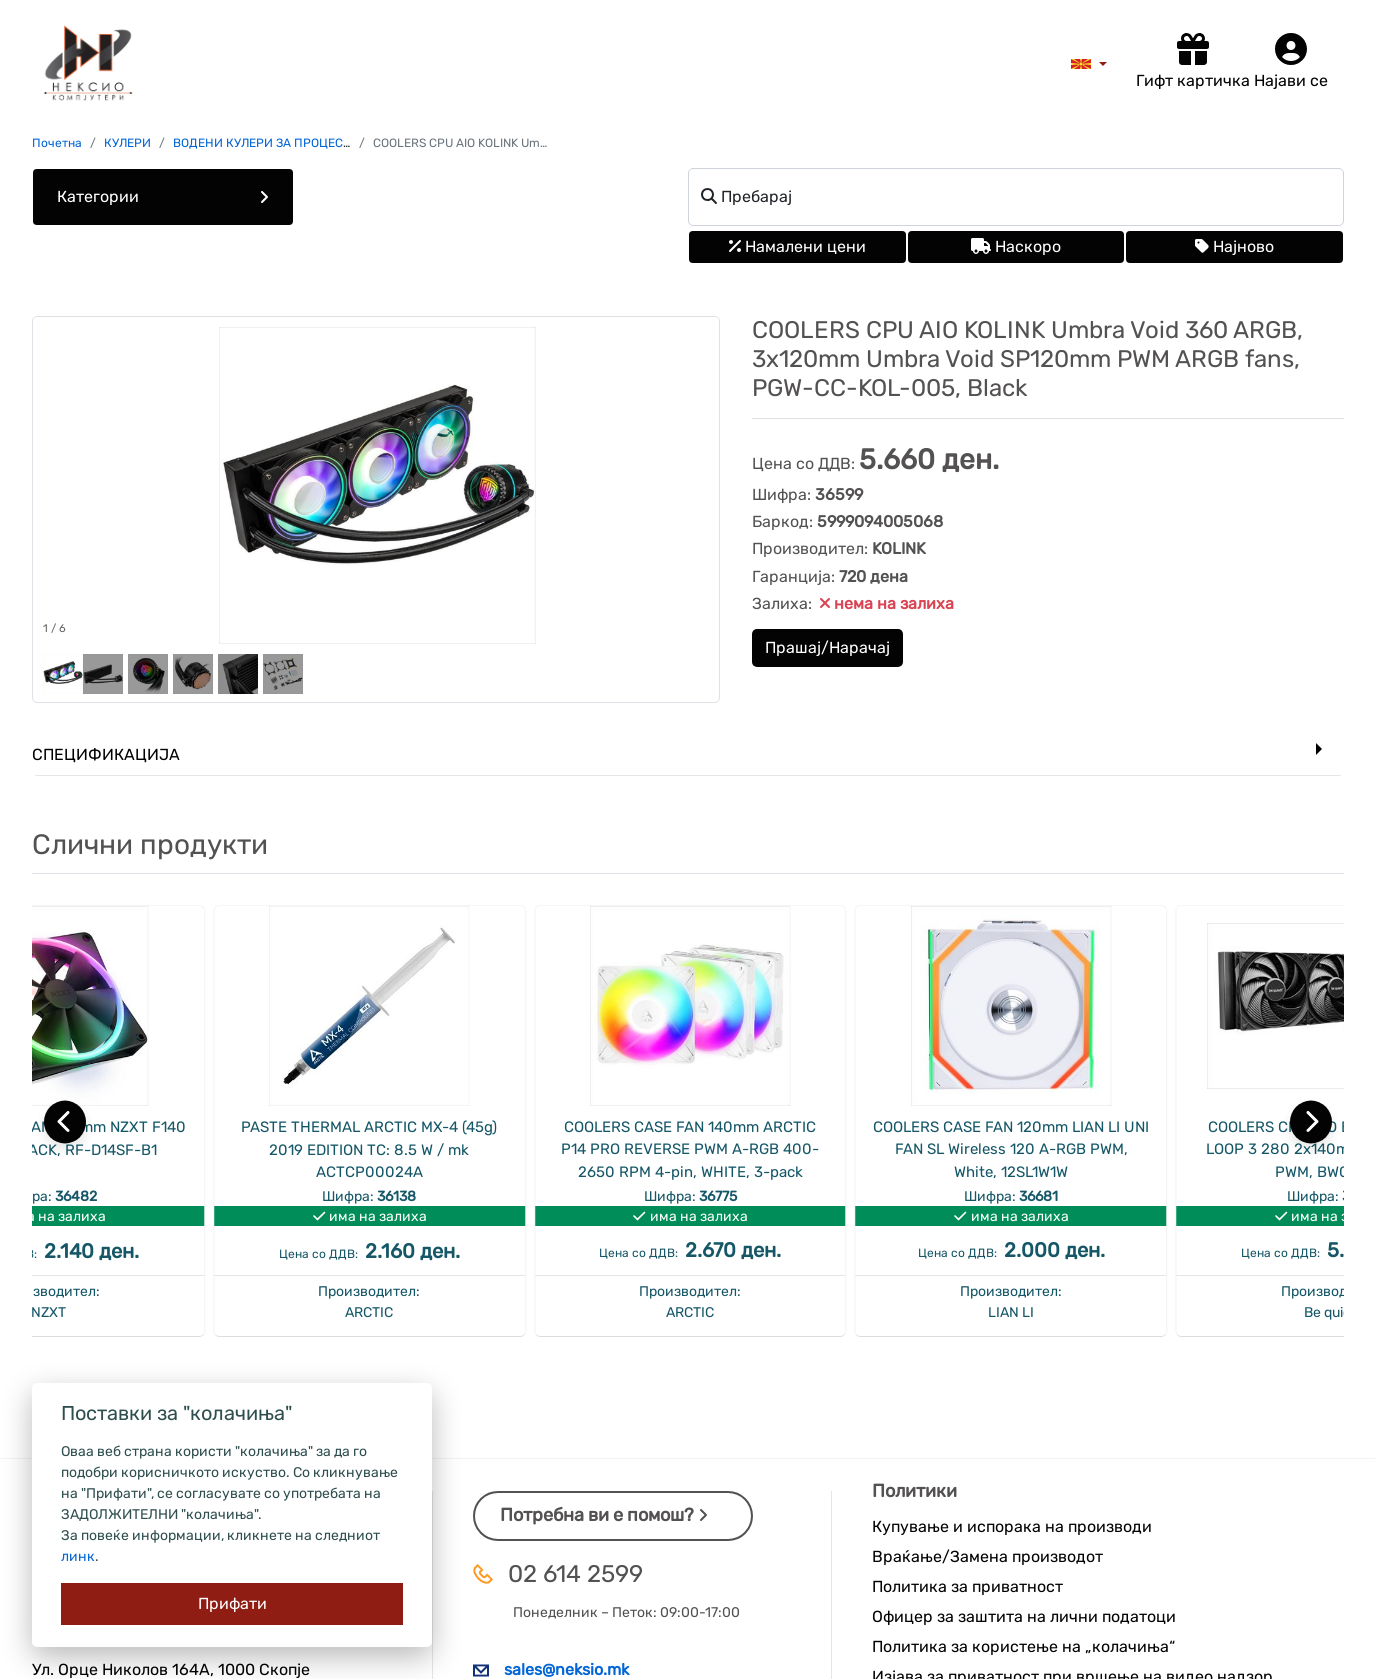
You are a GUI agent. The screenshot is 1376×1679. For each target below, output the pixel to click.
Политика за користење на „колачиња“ (1023, 1646)
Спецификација (106, 754)
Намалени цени (797, 246)
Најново (1234, 246)
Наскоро (1016, 246)
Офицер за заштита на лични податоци (1024, 1616)
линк (78, 1556)
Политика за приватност (967, 1586)
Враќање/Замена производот (987, 1556)
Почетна (57, 143)
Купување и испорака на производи (1012, 1526)
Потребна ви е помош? (604, 1515)
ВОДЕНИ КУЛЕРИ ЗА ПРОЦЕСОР (266, 143)
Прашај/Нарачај (827, 647)
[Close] (232, 1604)
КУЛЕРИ (127, 143)
